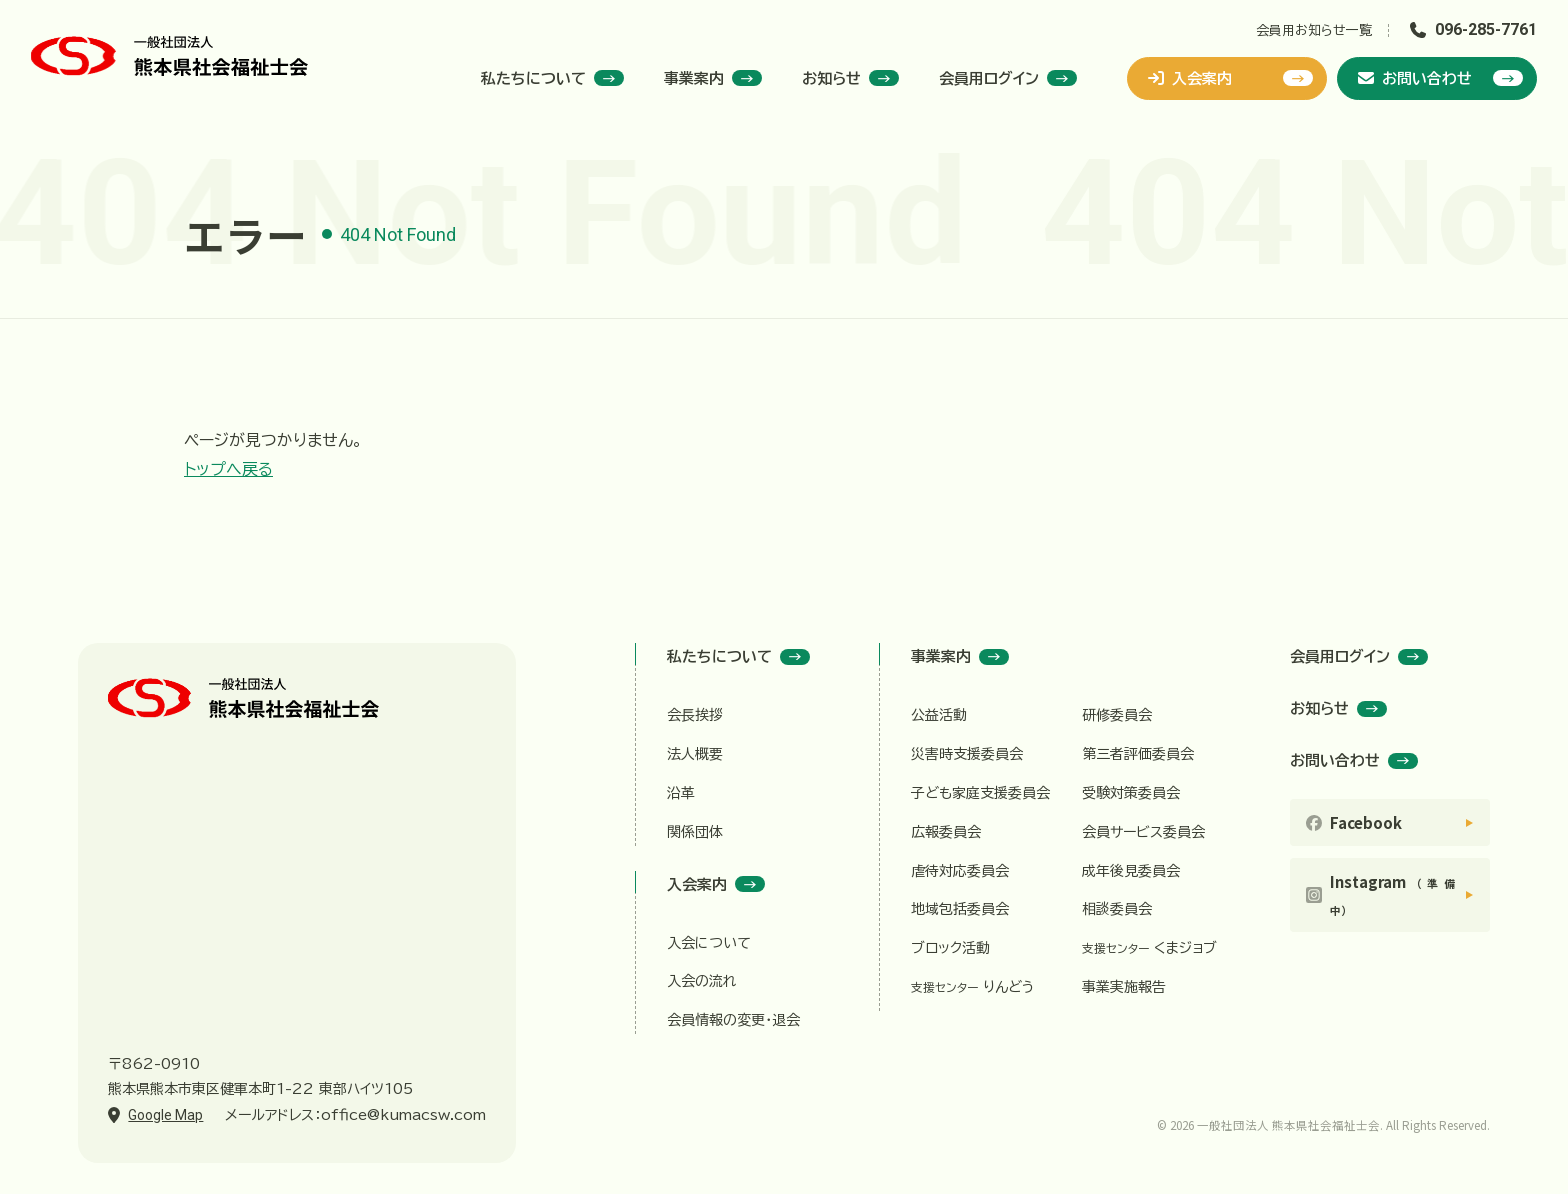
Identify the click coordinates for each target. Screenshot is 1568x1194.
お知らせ (850, 78)
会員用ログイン (1008, 78)
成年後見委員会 (1131, 871)
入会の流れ (702, 981)
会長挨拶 (695, 715)
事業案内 (713, 78)
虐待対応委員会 (960, 871)
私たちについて (552, 78)
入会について (709, 943)
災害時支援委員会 (967, 754)
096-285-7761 (1486, 29)
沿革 (681, 793)
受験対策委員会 (1131, 793)
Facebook (1366, 822)
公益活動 (939, 715)
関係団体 (695, 832)
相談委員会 (1117, 909)
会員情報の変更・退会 (733, 1020)
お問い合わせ (1440, 78)
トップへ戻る (228, 469)
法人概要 (695, 754)
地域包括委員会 (960, 909)
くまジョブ (1149, 948)
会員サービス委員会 (1143, 832)
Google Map (165, 1115)
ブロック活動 (950, 948)
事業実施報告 (1124, 987)
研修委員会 (1117, 715)
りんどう (973, 987)
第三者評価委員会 (1138, 754)
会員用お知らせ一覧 (1314, 30)
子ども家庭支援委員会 (980, 793)
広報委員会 (946, 832)
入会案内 (1230, 78)
